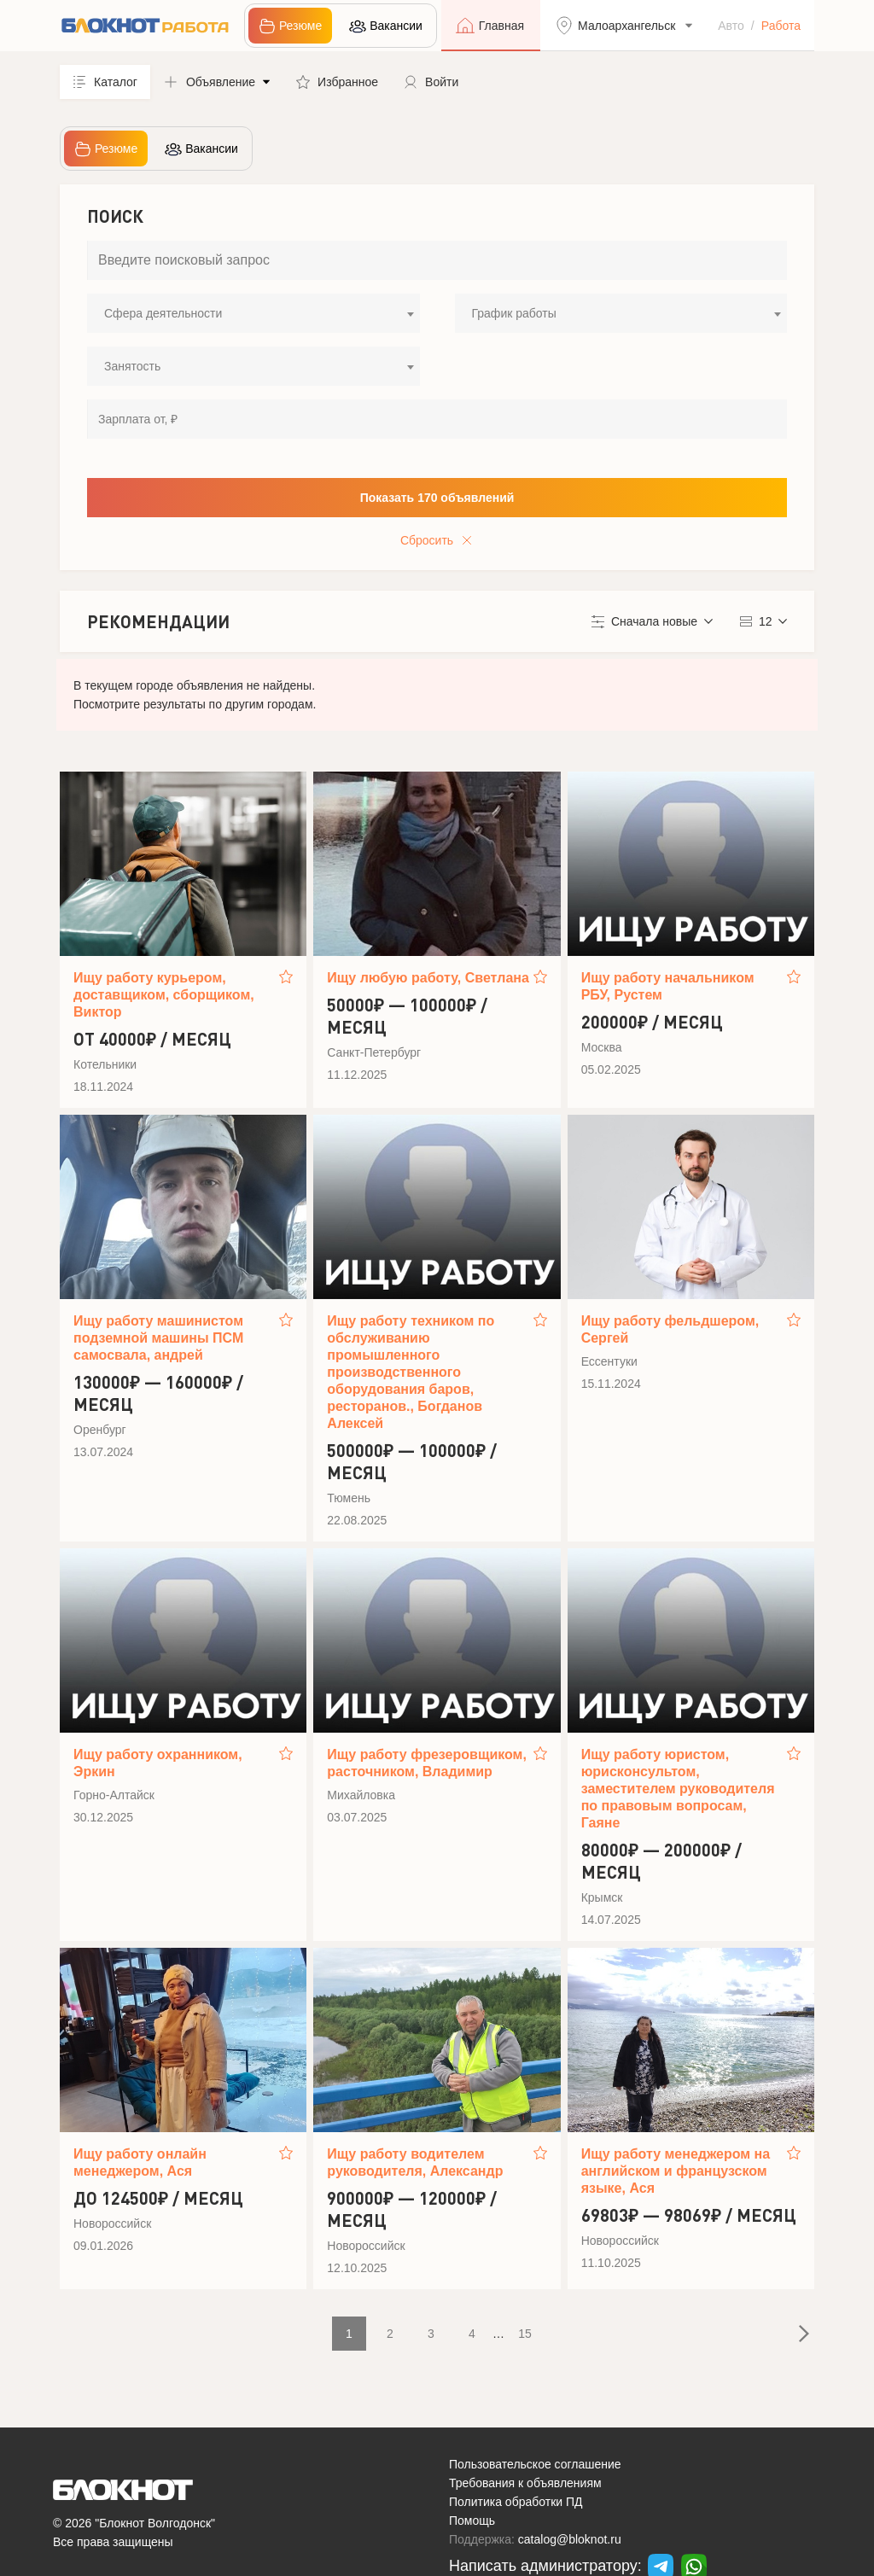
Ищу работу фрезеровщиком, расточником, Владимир (427, 1763)
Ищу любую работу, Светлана (428, 977)
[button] (216, 82)
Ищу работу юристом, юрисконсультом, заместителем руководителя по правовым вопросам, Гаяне (678, 1788)
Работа (781, 25)
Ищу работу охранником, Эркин (157, 1763)
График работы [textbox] (514, 313)
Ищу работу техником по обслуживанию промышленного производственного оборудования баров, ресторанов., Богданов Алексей (410, 1372)
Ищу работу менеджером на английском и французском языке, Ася (676, 2171)
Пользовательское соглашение (535, 2464)
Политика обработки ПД (516, 2502)
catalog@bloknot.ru (569, 2539)
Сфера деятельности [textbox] (163, 313)
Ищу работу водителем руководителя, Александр (415, 2162)
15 (525, 2333)
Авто (731, 25)
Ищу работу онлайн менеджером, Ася (140, 2162)
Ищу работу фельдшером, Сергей (670, 1329)
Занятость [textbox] (132, 366)
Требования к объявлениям (525, 2483)
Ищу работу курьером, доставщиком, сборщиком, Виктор (163, 994)
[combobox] (253, 313)
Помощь (472, 2520)
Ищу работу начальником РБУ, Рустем (668, 986)
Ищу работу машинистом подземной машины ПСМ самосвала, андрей (158, 1338)
